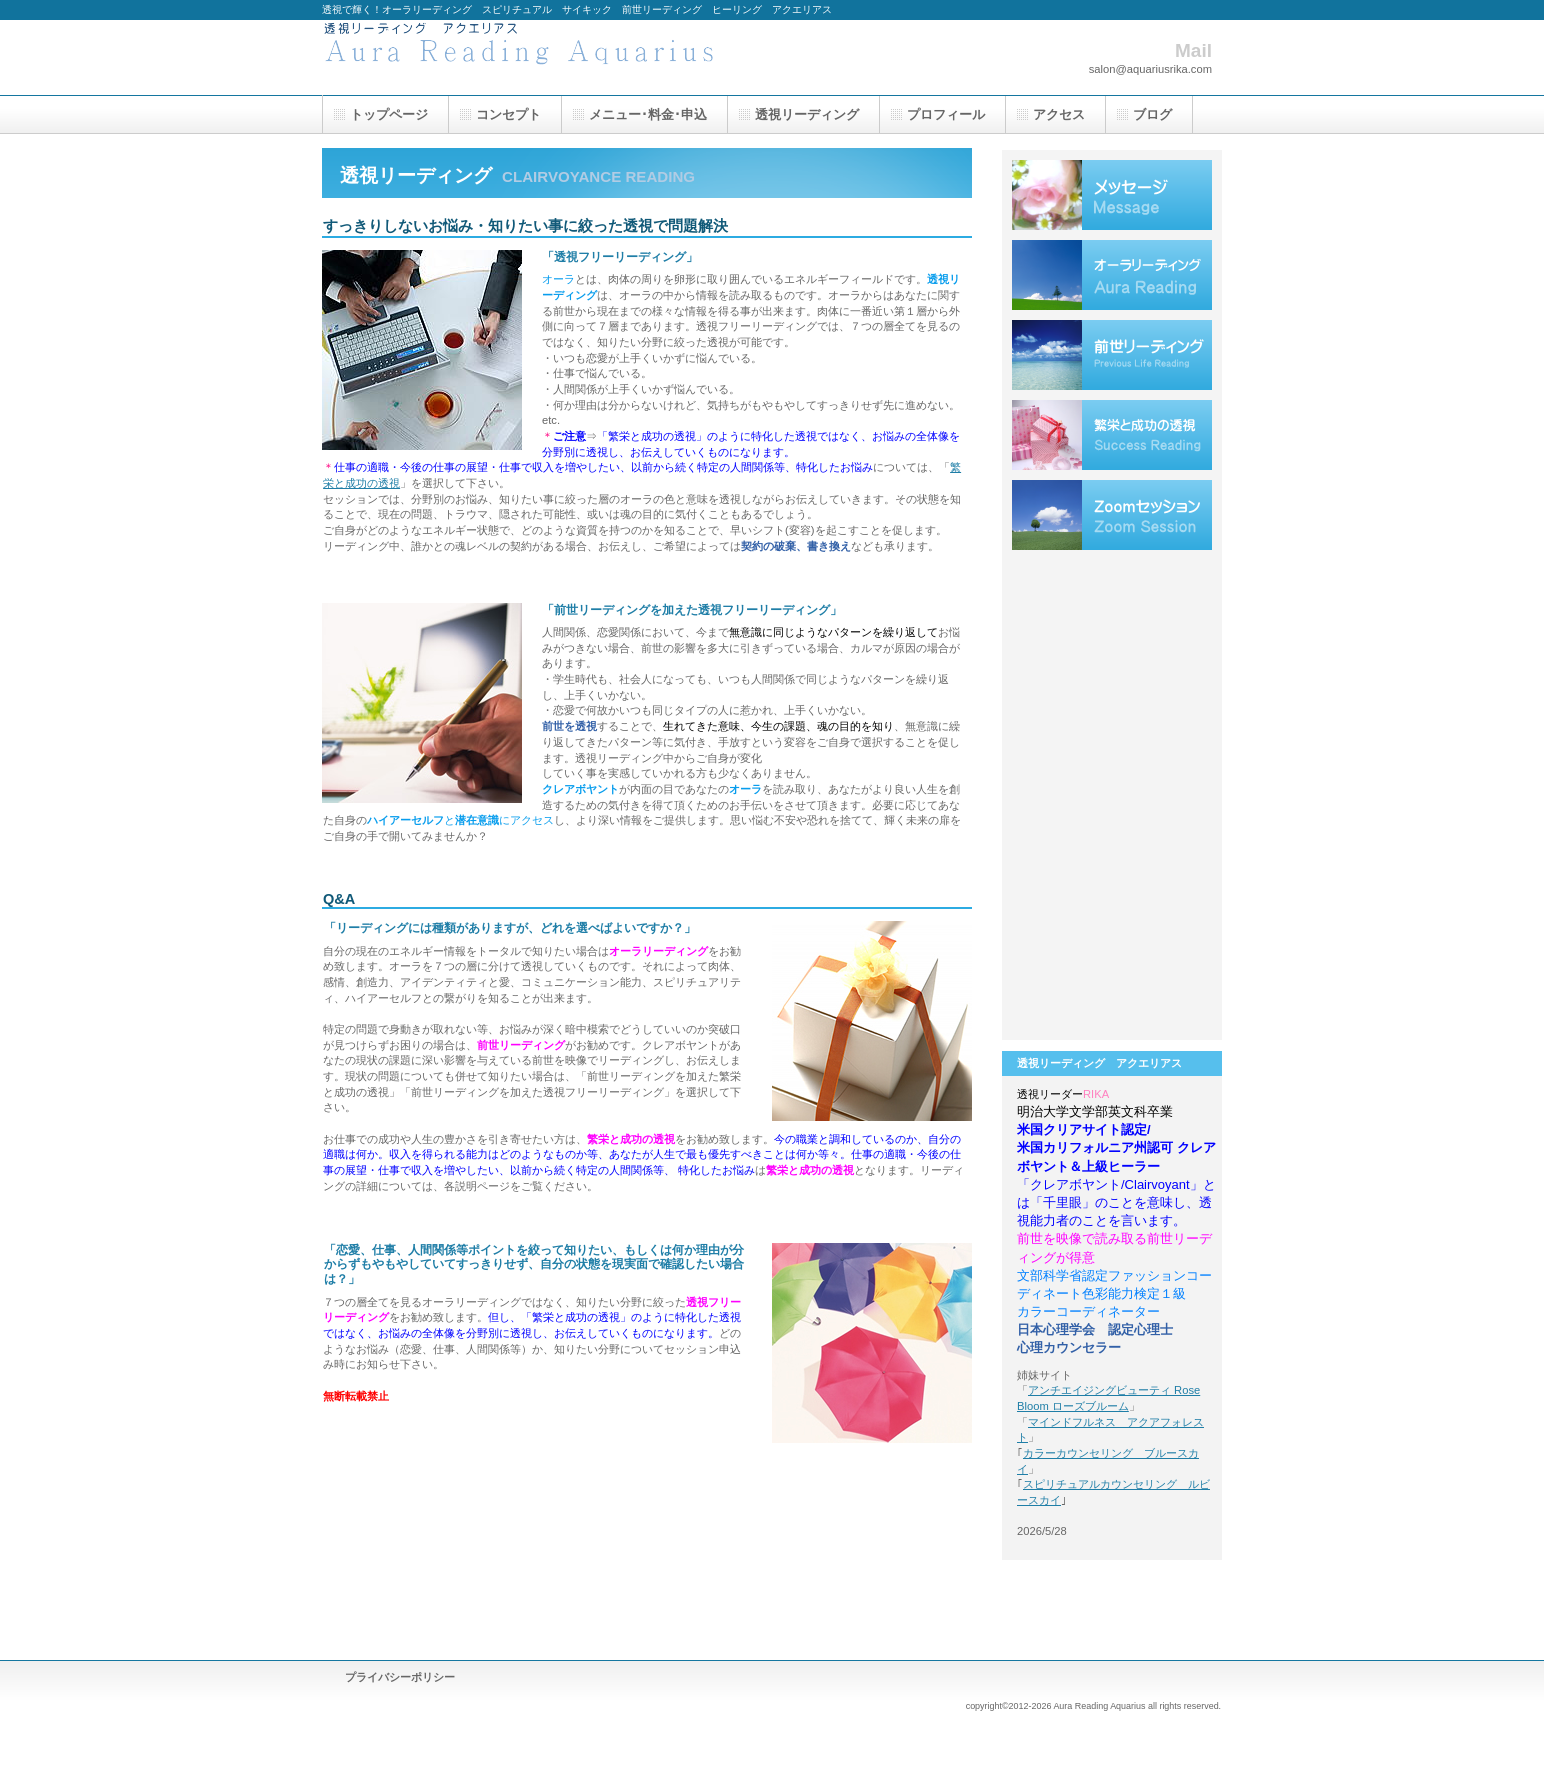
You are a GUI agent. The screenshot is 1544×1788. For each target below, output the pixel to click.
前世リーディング (1112, 355)
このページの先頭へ (909, 1484)
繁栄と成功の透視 (1112, 435)
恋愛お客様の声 (1112, 755)
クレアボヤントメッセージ (1112, 195)
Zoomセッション (1112, 515)
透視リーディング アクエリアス (522, 57)
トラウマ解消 (1112, 675)
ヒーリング (1112, 595)
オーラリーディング (1112, 275)
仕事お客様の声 (1112, 835)
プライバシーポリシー (400, 1677)
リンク (1112, 995)
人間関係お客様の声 (1112, 915)
